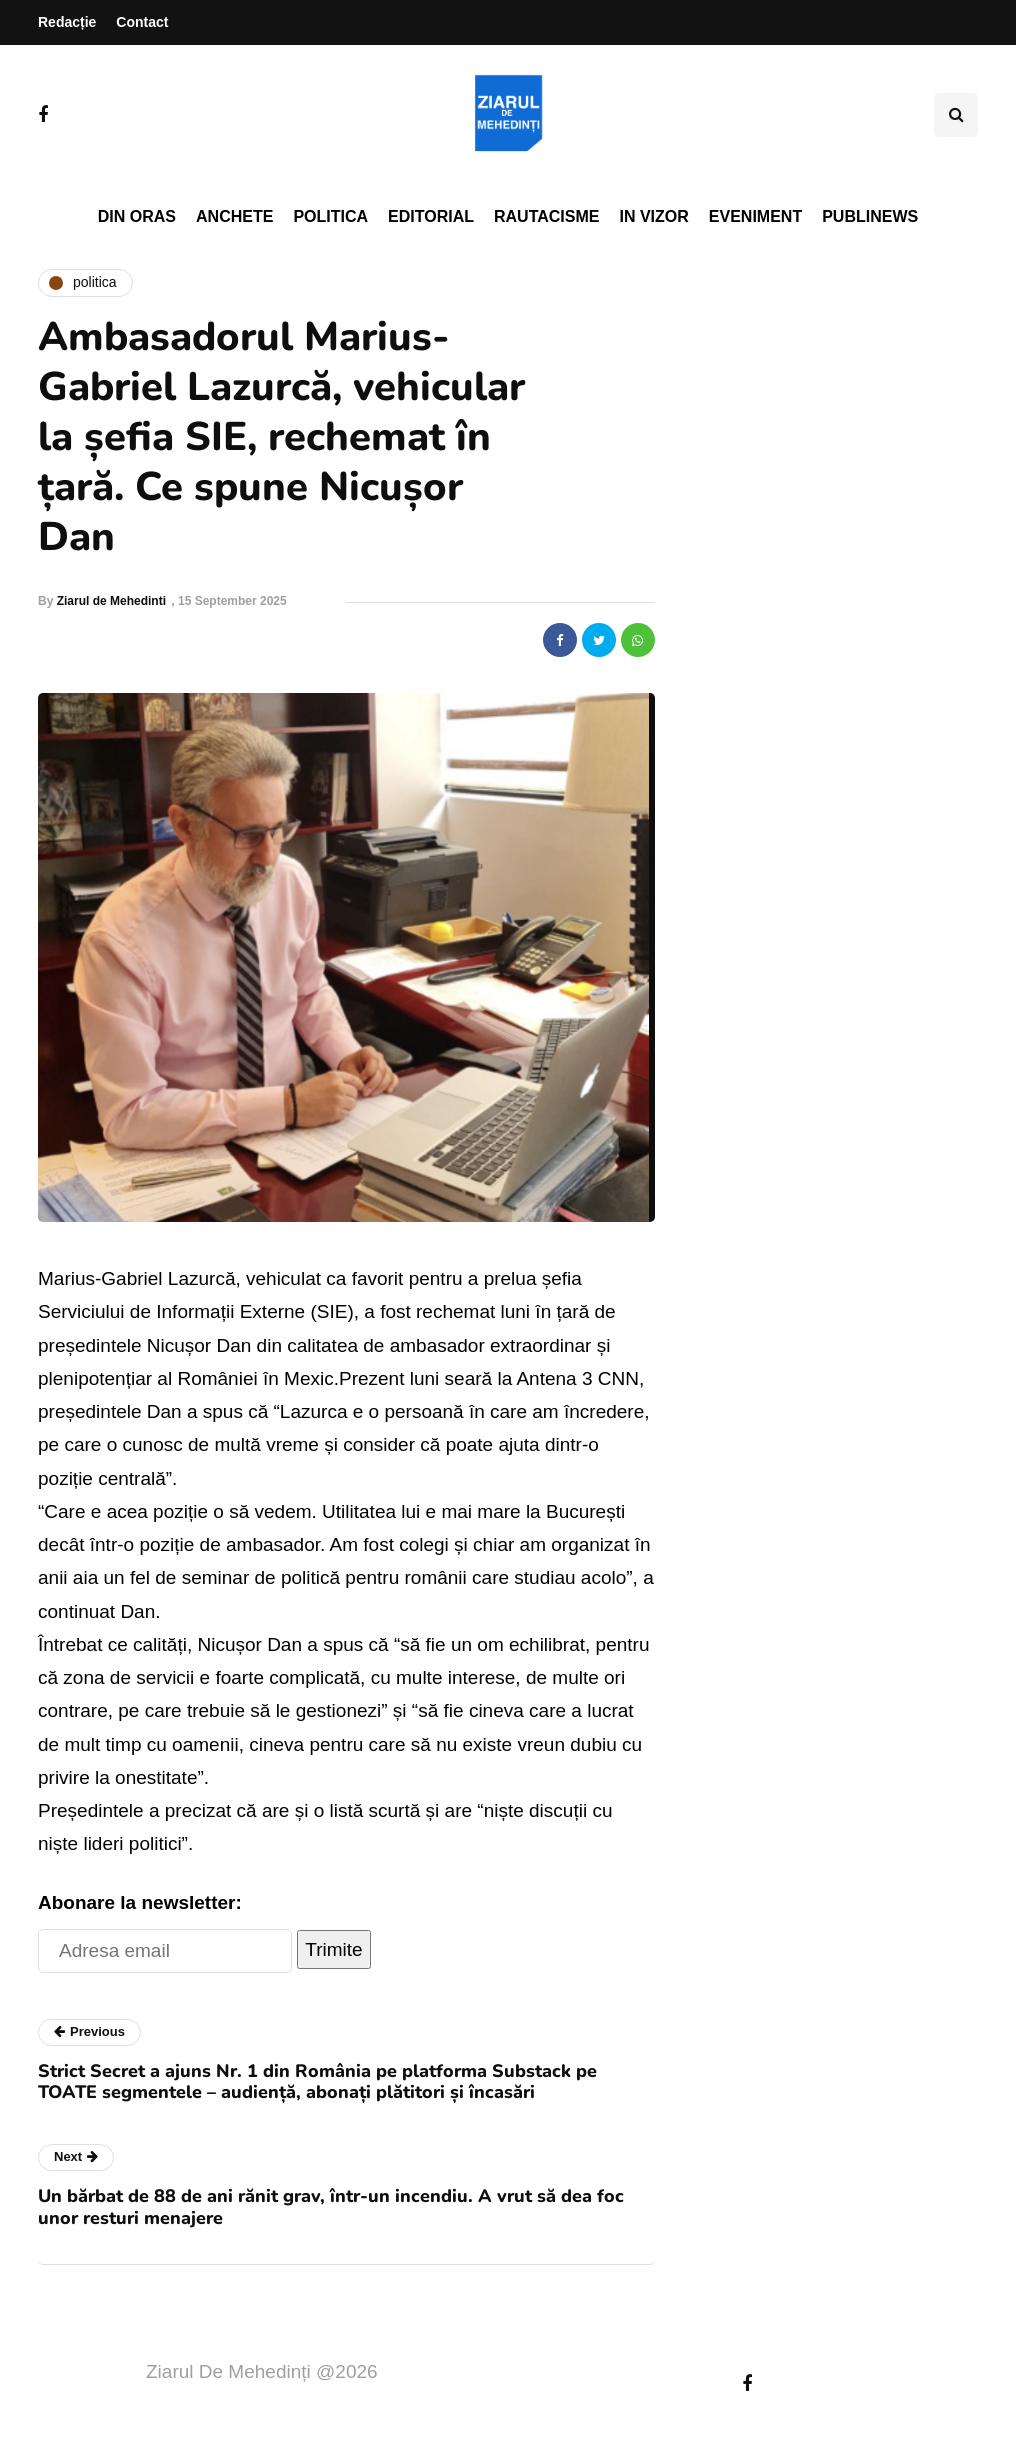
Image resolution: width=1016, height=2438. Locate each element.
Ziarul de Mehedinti (111, 601)
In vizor (653, 216)
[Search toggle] (956, 115)
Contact (142, 22)
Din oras (137, 216)
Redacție (67, 22)
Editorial (431, 216)
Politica (330, 216)
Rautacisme (546, 216)
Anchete (234, 216)
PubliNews (870, 216)
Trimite (333, 1949)
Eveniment (755, 216)
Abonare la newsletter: (140, 1902)
